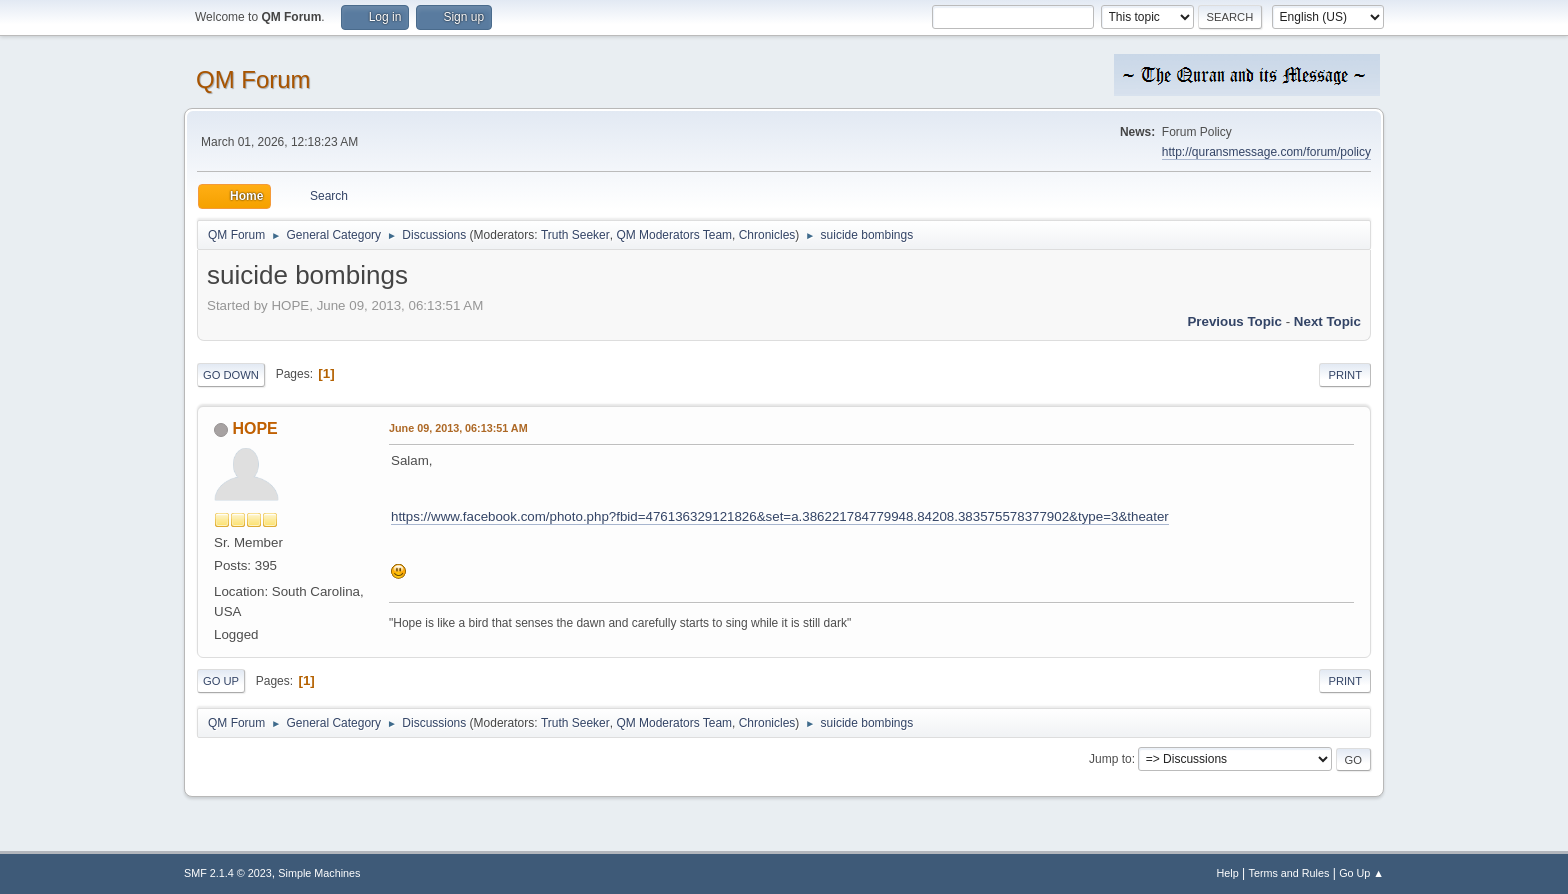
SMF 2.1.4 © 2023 (228, 873)
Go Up (221, 681)
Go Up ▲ (1361, 873)
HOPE (254, 428)
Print (1345, 375)
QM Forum (253, 79)
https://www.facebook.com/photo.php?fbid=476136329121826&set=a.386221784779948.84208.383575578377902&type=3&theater (780, 516)
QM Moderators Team (674, 235)
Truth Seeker (575, 235)
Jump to (1110, 759)
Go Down (231, 375)
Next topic (1327, 321)
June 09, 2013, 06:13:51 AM (458, 428)
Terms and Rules (1289, 873)
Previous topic (1234, 321)
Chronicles (767, 235)
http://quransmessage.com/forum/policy (1266, 152)
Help (1228, 873)
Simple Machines (319, 873)
